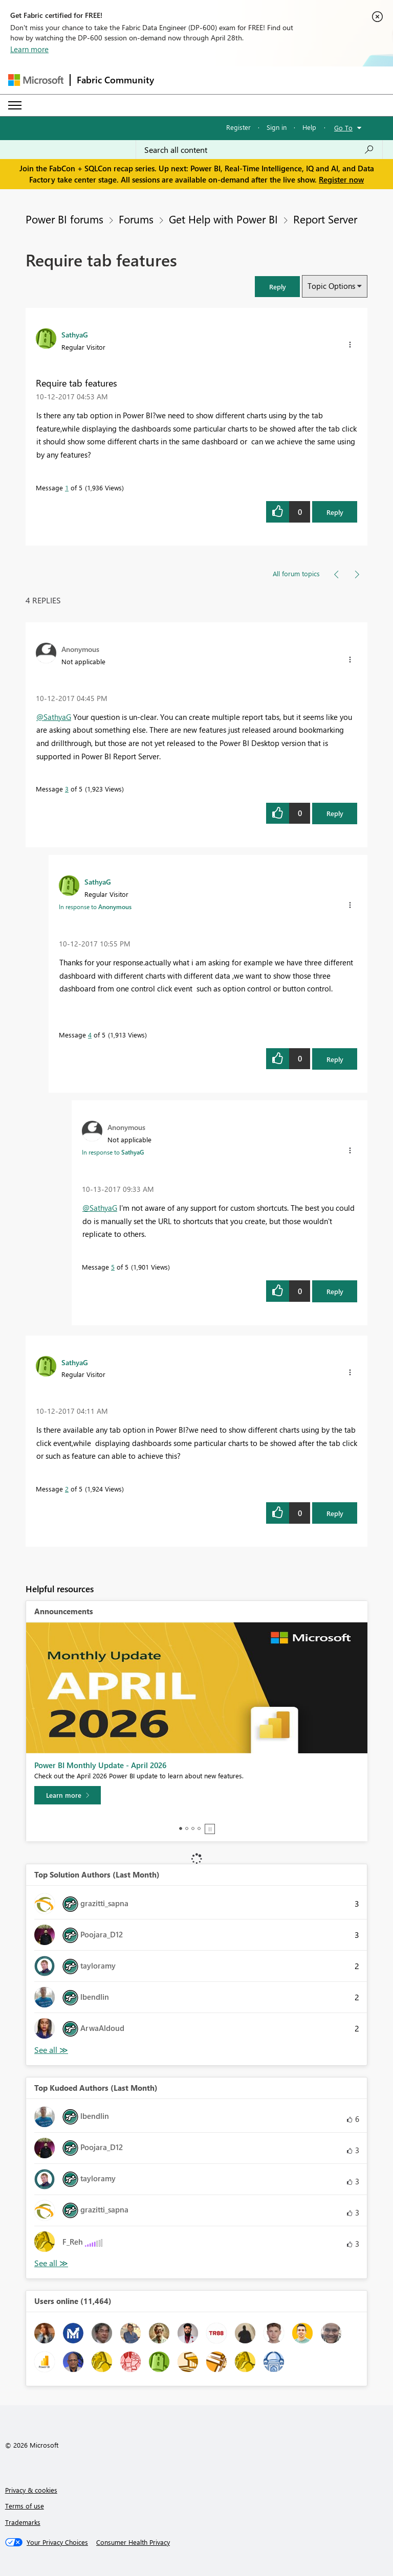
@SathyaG (53, 717)
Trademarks (22, 2522)
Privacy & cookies (31, 2489)
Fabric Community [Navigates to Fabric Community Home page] (115, 80)
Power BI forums (64, 219)
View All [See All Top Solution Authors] (51, 2050)
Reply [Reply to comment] (334, 813)
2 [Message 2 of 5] (67, 1488)
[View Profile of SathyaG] (74, 334)
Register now (341, 179)
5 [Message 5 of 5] (113, 1266)
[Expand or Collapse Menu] (15, 105)
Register (238, 127)
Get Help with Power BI (223, 219)
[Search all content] (259, 150)
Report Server (325, 219)
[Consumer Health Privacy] (133, 2542)
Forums (136, 219)
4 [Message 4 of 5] (90, 1034)
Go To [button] (343, 127)
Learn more (29, 49)
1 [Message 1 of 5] (67, 487)
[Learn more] (67, 1795)
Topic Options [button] (331, 286)
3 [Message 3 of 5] (67, 788)
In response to (95, 906)
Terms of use (24, 2505)
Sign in (277, 127)
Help (309, 127)
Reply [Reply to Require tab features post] (334, 512)
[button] (277, 286)
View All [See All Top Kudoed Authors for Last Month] (51, 2263)
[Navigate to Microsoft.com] (35, 80)
